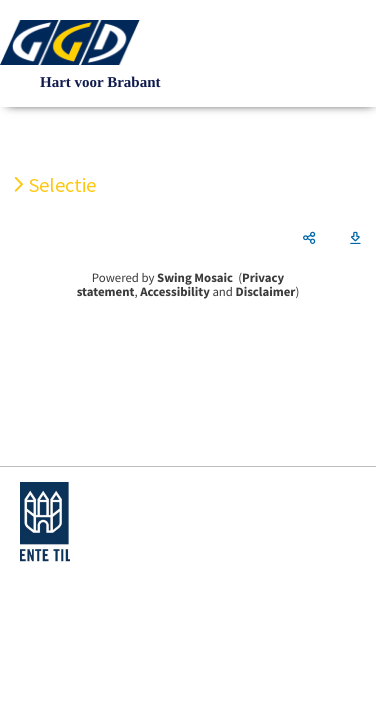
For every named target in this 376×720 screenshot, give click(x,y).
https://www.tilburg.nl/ (45, 522)
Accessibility (175, 292)
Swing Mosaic (195, 278)
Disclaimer (266, 292)
